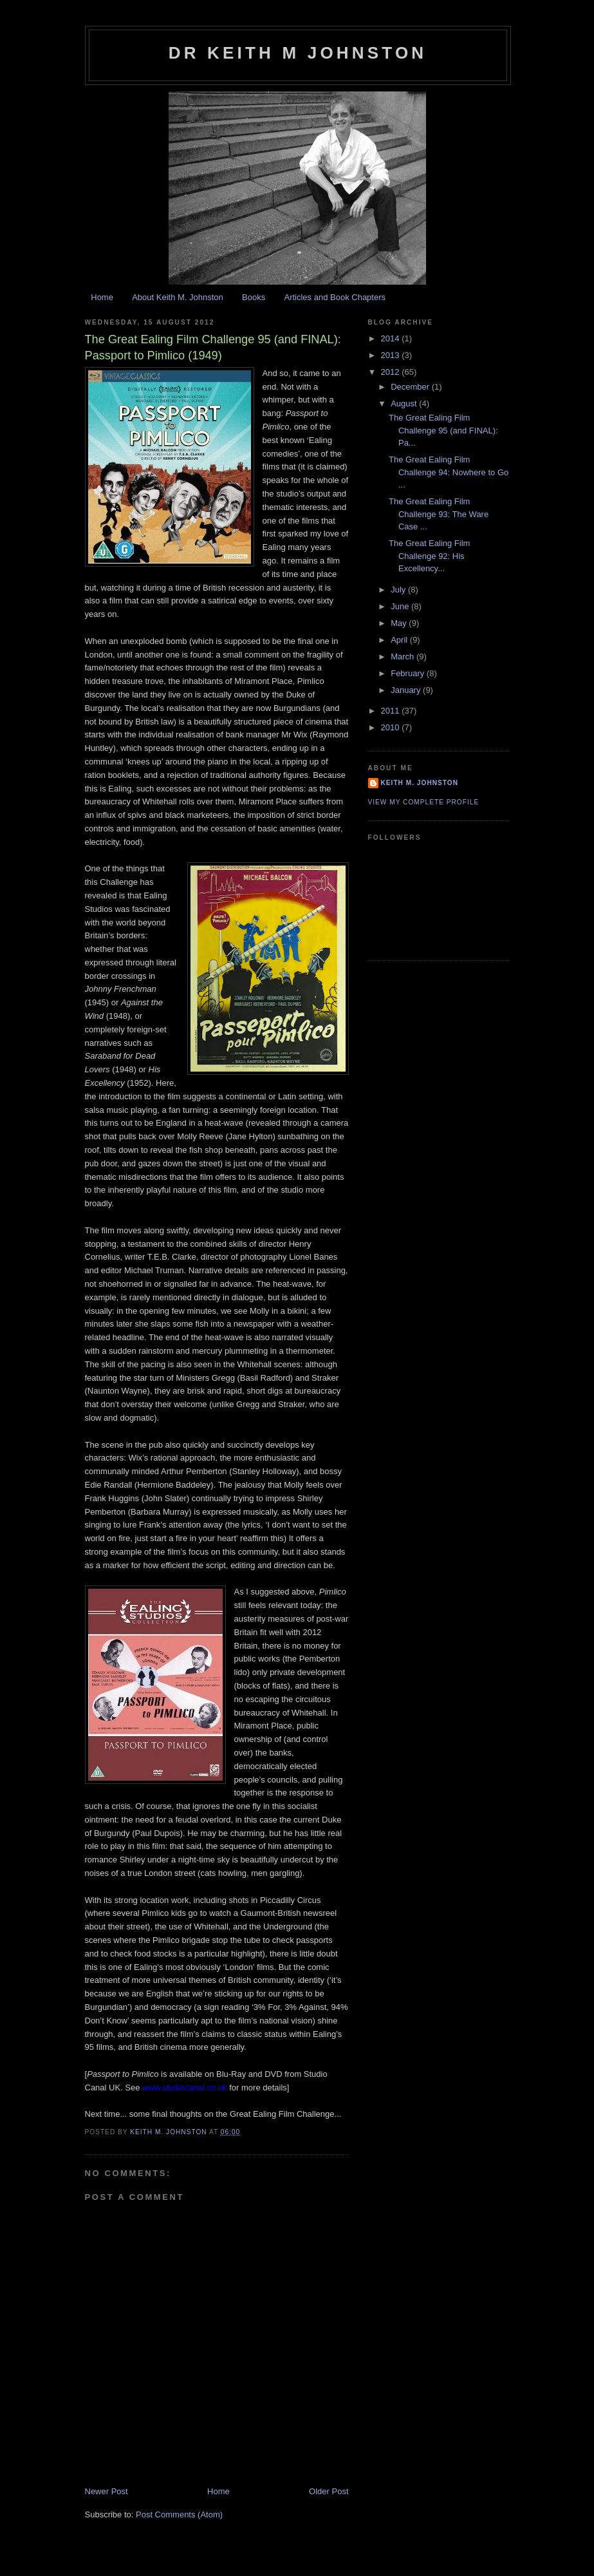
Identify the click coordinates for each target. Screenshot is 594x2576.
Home (102, 297)
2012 (391, 372)
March (403, 656)
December (411, 387)
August (405, 403)
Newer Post (106, 2491)
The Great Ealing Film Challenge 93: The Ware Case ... (438, 514)
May (400, 623)
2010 (391, 727)
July (399, 589)
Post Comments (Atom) (179, 2514)
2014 (391, 338)
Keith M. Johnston (420, 782)
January (407, 690)
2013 (391, 355)
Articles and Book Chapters (334, 297)
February (409, 673)
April (400, 640)
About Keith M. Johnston (177, 297)
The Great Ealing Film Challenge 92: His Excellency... (429, 555)
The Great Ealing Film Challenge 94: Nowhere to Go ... (448, 472)
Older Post (328, 2491)
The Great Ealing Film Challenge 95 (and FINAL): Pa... (443, 430)
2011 (391, 710)
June (401, 606)
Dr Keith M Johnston (298, 52)
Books (253, 297)
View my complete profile (423, 802)
